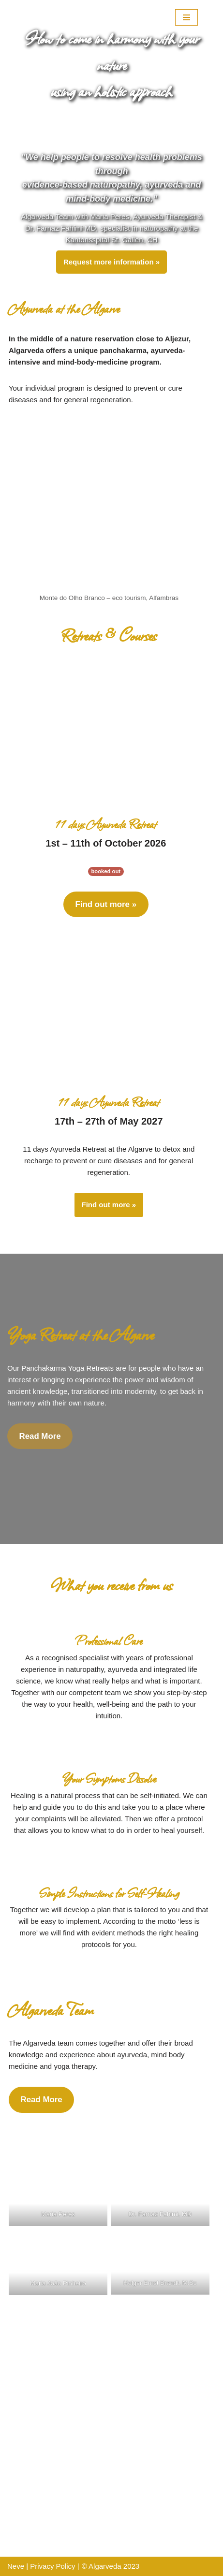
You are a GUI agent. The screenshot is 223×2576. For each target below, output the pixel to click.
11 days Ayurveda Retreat (105, 824)
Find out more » (105, 904)
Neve (15, 2566)
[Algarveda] (60, 17)
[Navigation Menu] (186, 17)
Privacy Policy (52, 2566)
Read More (39, 1436)
